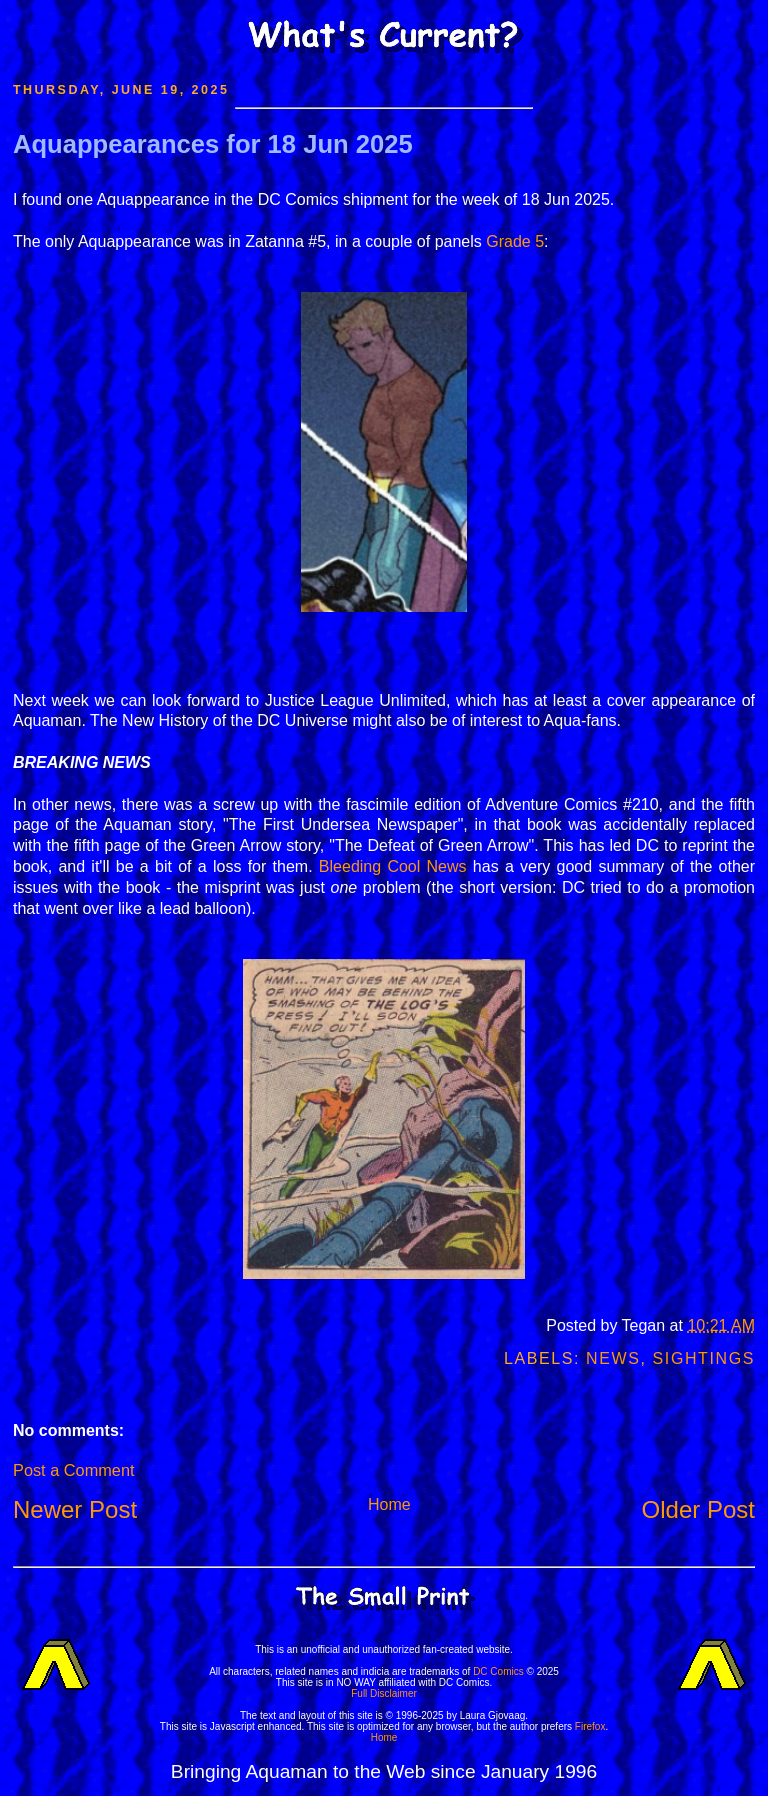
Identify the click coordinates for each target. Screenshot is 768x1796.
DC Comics (498, 1671)
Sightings (704, 1358)
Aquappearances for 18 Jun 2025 (213, 144)
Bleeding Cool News (393, 866)
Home (389, 1504)
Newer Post (75, 1509)
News (613, 1358)
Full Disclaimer (384, 1693)
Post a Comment (73, 1470)
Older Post (698, 1509)
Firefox (590, 1726)
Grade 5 (515, 241)
